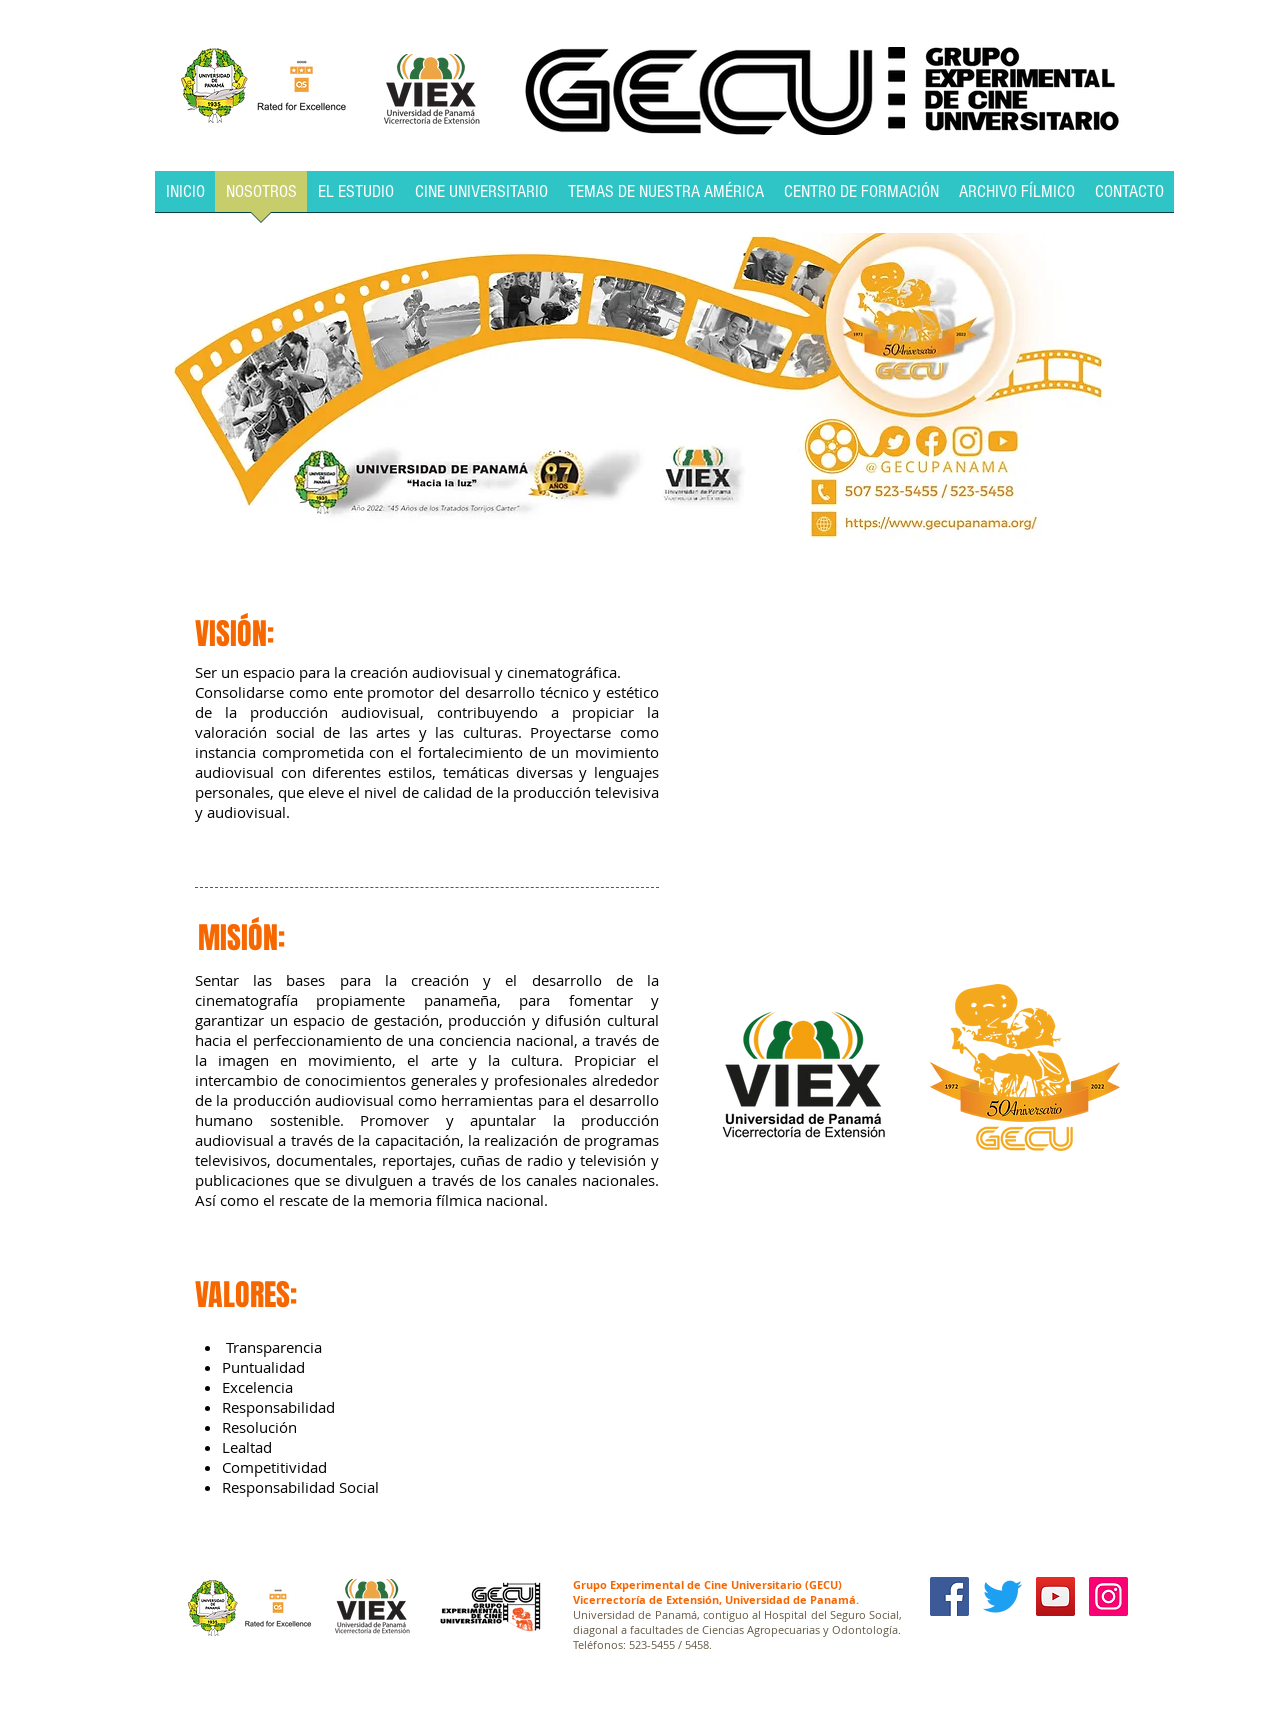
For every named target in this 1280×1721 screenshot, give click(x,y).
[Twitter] (1002, 1596)
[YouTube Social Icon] (1055, 1596)
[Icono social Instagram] (1108, 1596)
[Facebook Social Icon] (949, 1596)
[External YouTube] (897, 751)
